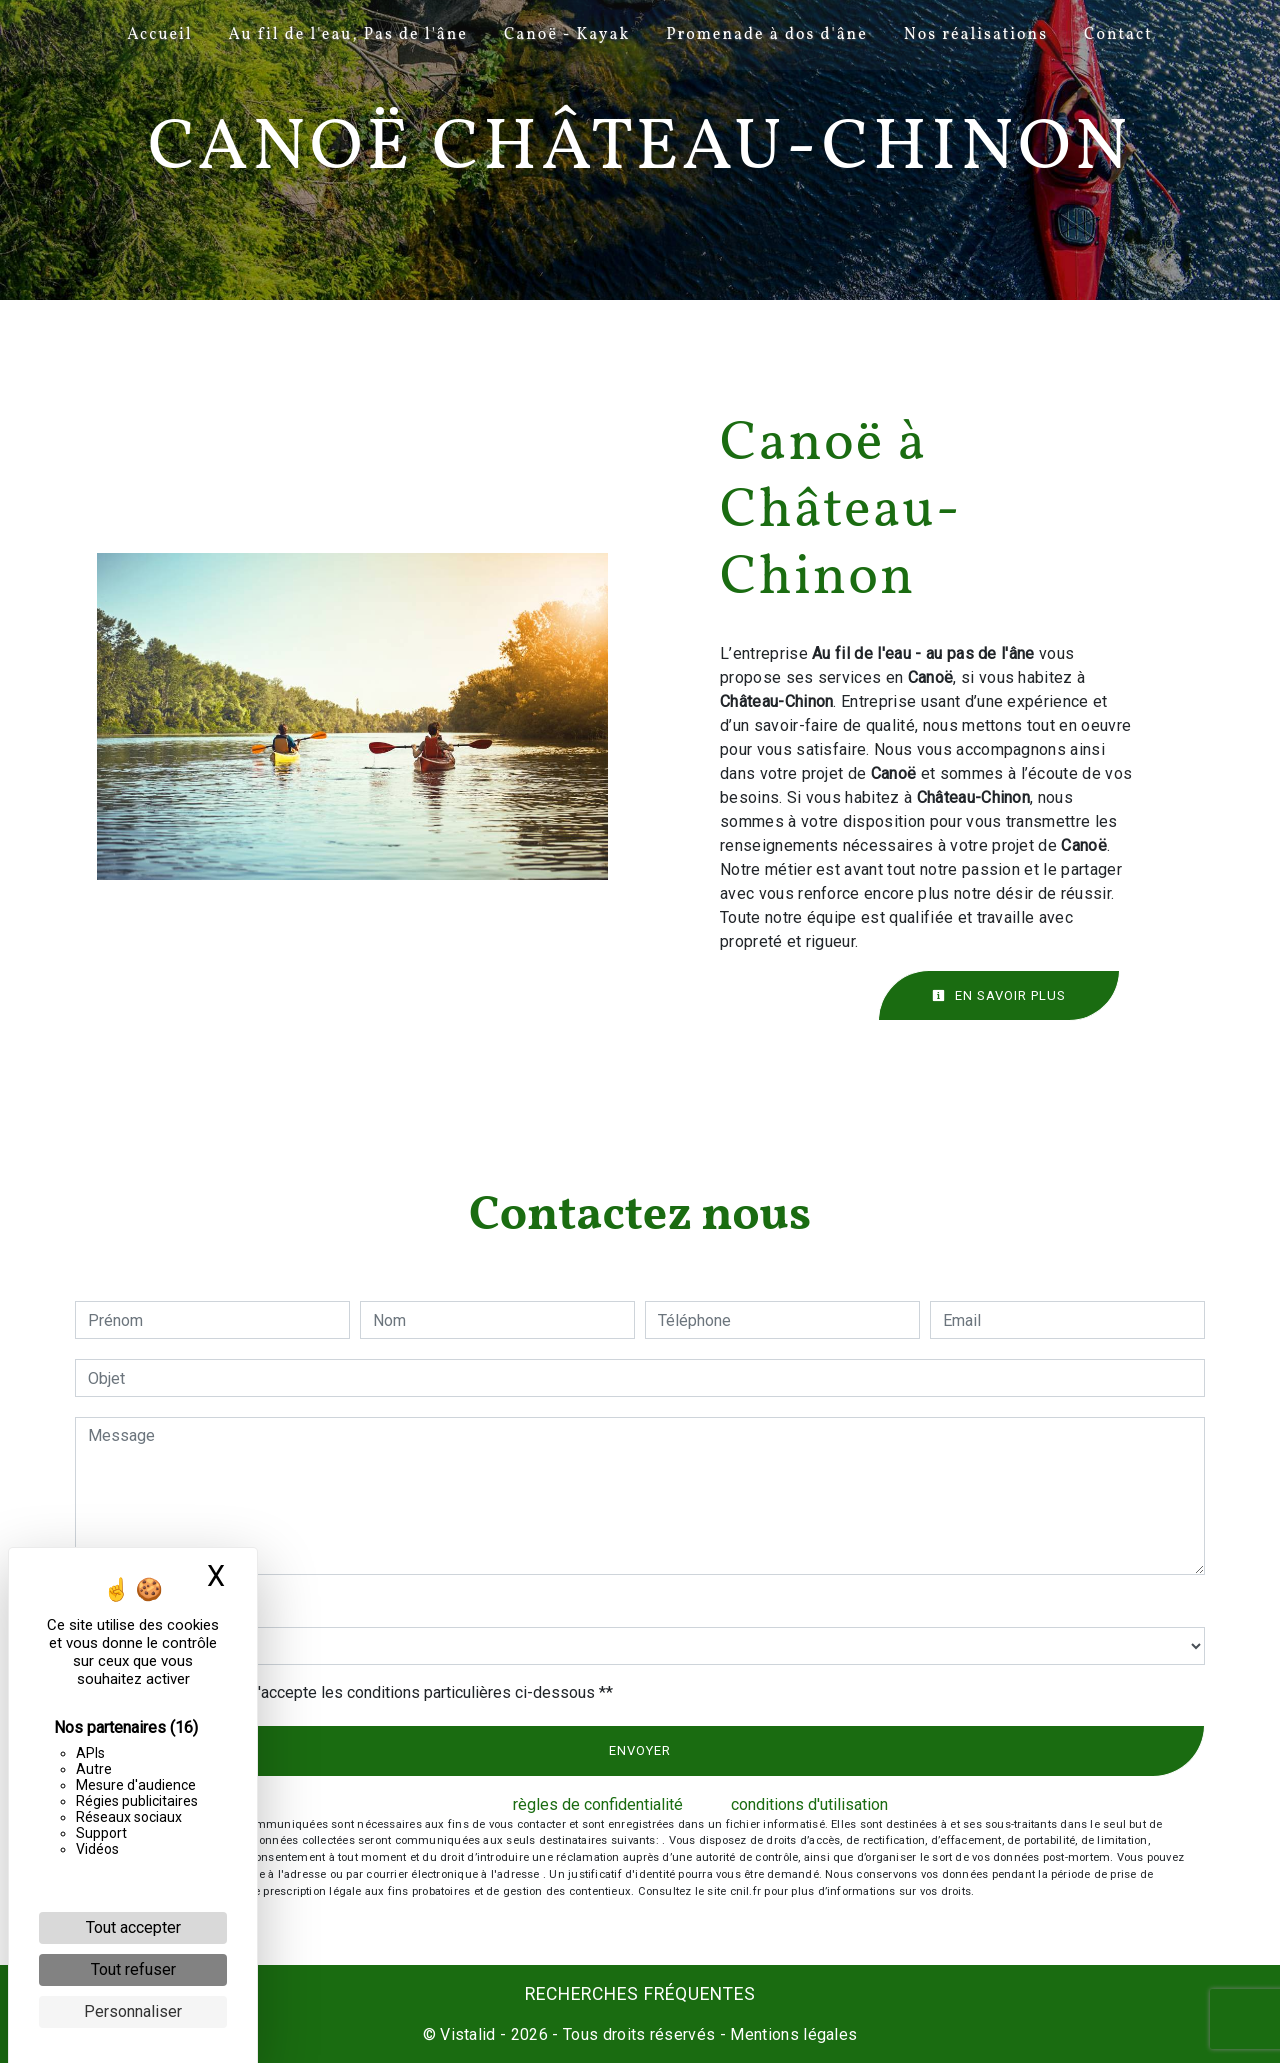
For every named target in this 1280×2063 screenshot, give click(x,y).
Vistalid (468, 2034)
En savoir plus (999, 995)
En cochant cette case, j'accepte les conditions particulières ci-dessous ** (354, 1692)
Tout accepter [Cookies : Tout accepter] (133, 1927)
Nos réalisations (976, 35)
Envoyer (640, 1750)
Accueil (159, 35)
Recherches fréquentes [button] (640, 1994)
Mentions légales (791, 2034)
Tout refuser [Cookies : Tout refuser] (133, 1969)
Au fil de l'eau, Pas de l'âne (348, 35)
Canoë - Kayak (567, 35)
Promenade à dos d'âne (767, 35)
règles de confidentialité (598, 1804)
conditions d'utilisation (809, 1804)
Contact (1118, 35)
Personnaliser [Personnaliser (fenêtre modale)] (133, 2011)
